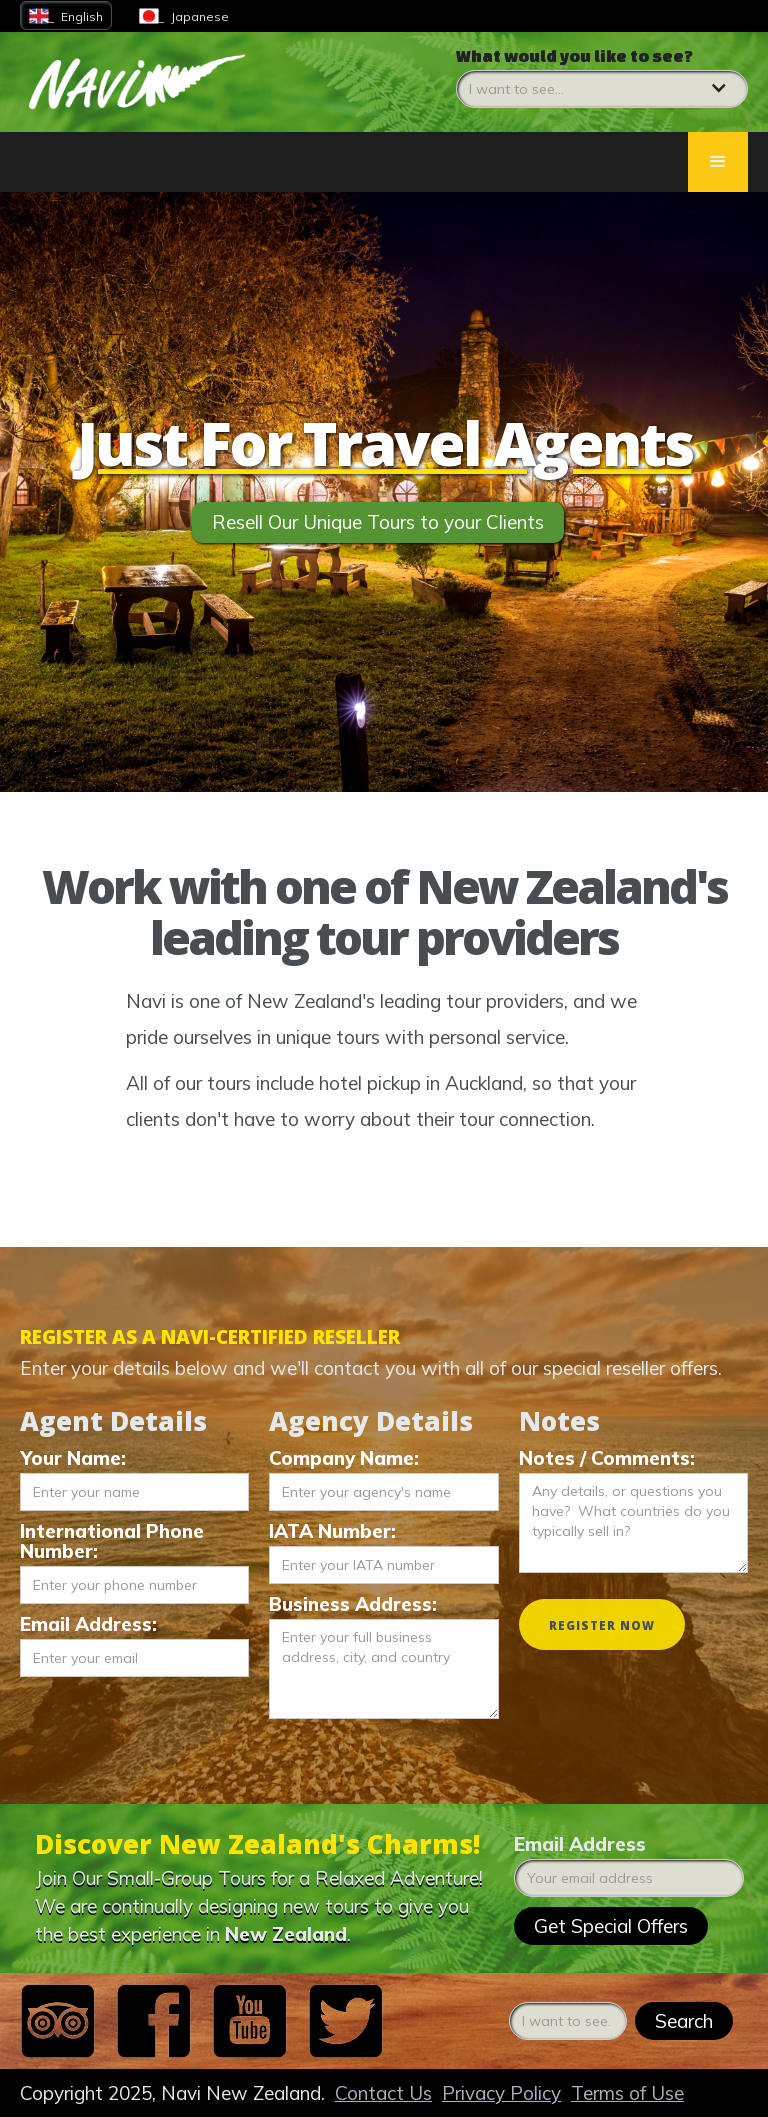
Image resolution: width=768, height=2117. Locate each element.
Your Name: (73, 1458)
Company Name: (344, 1458)
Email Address (580, 1844)
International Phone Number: (112, 1541)
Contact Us (383, 2093)
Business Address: (353, 1604)
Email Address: (88, 1624)
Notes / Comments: (607, 1458)
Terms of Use (627, 2093)
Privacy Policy (501, 2093)
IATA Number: (332, 1531)
